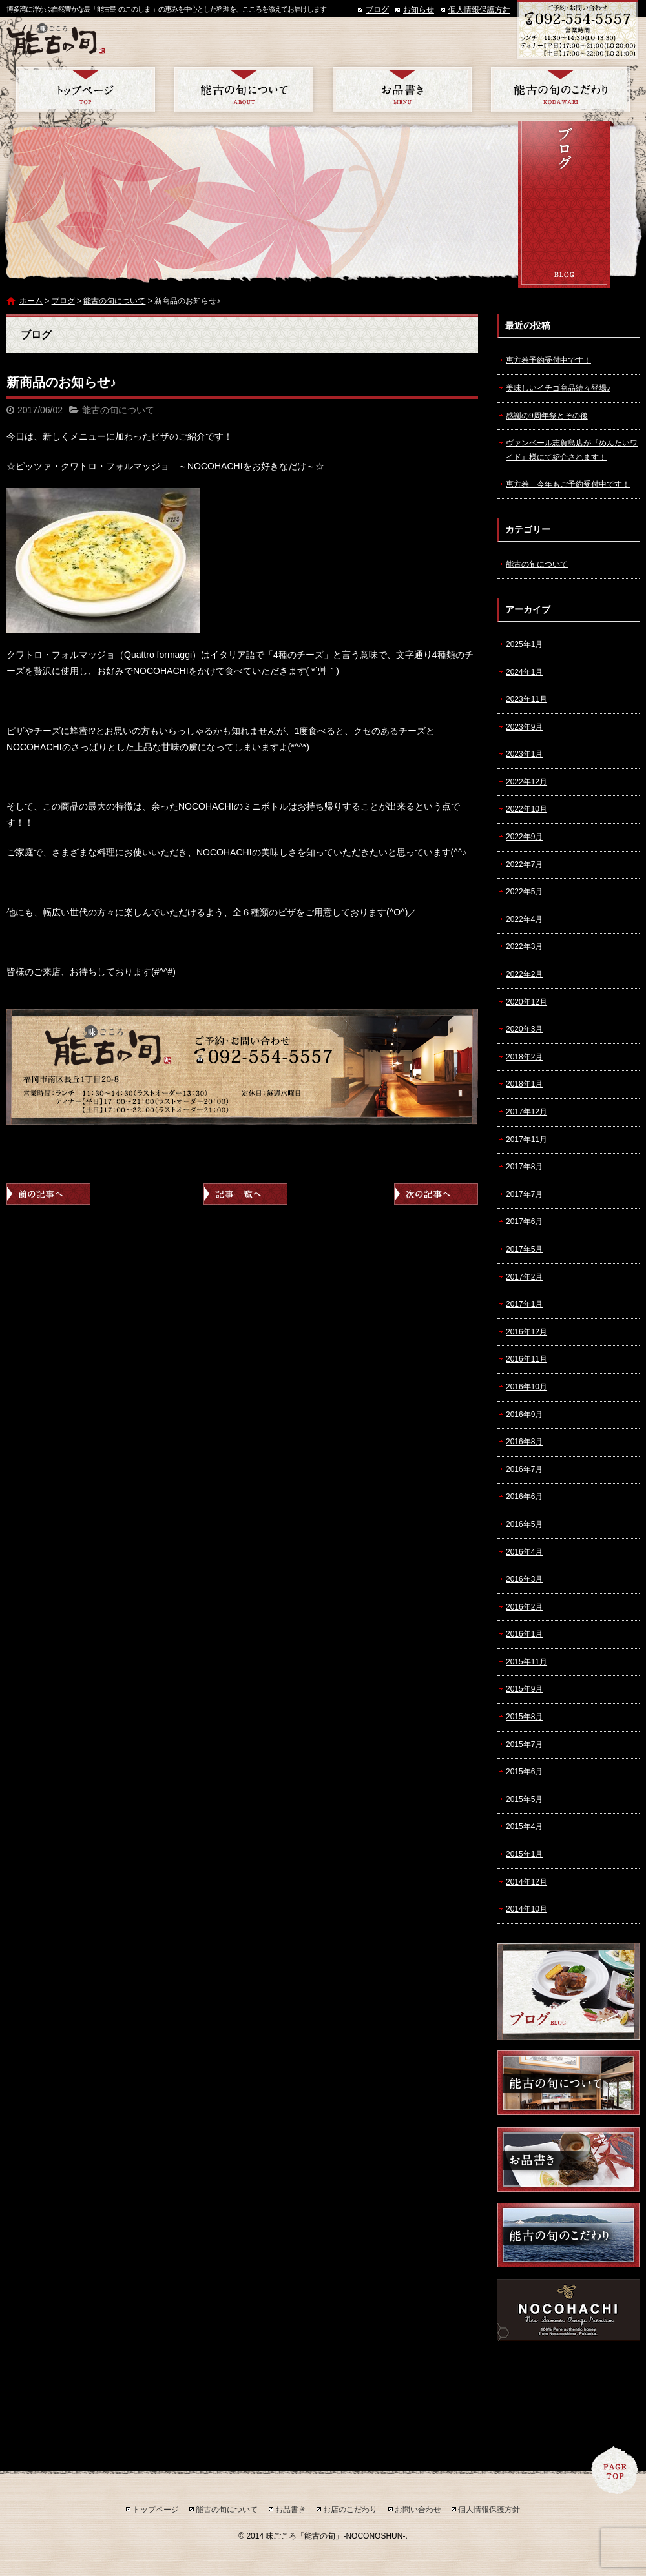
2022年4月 (524, 919)
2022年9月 (524, 836)
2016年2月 (524, 1606)
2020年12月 (526, 1002)
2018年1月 (524, 1084)
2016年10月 (526, 1386)
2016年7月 (524, 1469)
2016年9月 (524, 1414)
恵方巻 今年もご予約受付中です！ (568, 484)
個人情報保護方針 (479, 9)
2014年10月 (526, 1909)
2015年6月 (524, 1771)
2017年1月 (524, 1304)
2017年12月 (526, 1111)
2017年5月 (524, 1249)
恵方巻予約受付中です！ (548, 360)
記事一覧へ (245, 1194)
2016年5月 (524, 1524)
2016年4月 (524, 1552)
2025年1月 (524, 644)
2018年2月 (524, 1056)
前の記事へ (48, 1194)
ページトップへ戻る (615, 2470)
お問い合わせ (418, 2509)
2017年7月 (524, 1194)
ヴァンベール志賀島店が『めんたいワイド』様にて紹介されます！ (572, 450)
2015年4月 (524, 1826)
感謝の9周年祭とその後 (547, 415)
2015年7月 (524, 1744)
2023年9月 (524, 726)
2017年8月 (524, 1166)
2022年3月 (524, 946)
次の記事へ (436, 1194)
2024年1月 (524, 672)
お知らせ (418, 9)
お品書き (402, 90)
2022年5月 (524, 891)
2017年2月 (524, 1277)
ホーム (31, 300)
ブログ (377, 9)
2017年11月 (526, 1139)
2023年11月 (526, 699)
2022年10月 (526, 808)
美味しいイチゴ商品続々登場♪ (558, 388)
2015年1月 (524, 1854)
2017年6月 (524, 1221)
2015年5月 (524, 1799)
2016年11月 (526, 1359)
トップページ (85, 90)
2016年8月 (524, 1441)
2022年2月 (524, 974)
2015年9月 (524, 1688)
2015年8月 (524, 1716)
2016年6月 (524, 1496)
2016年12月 (526, 1331)
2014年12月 (526, 1881)
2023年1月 (524, 754)
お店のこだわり (560, 90)
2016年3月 (524, 1579)
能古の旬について (244, 90)
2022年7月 (524, 864)
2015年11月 (526, 1661)
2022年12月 (526, 781)
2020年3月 (524, 1029)
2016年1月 (524, 1634)
